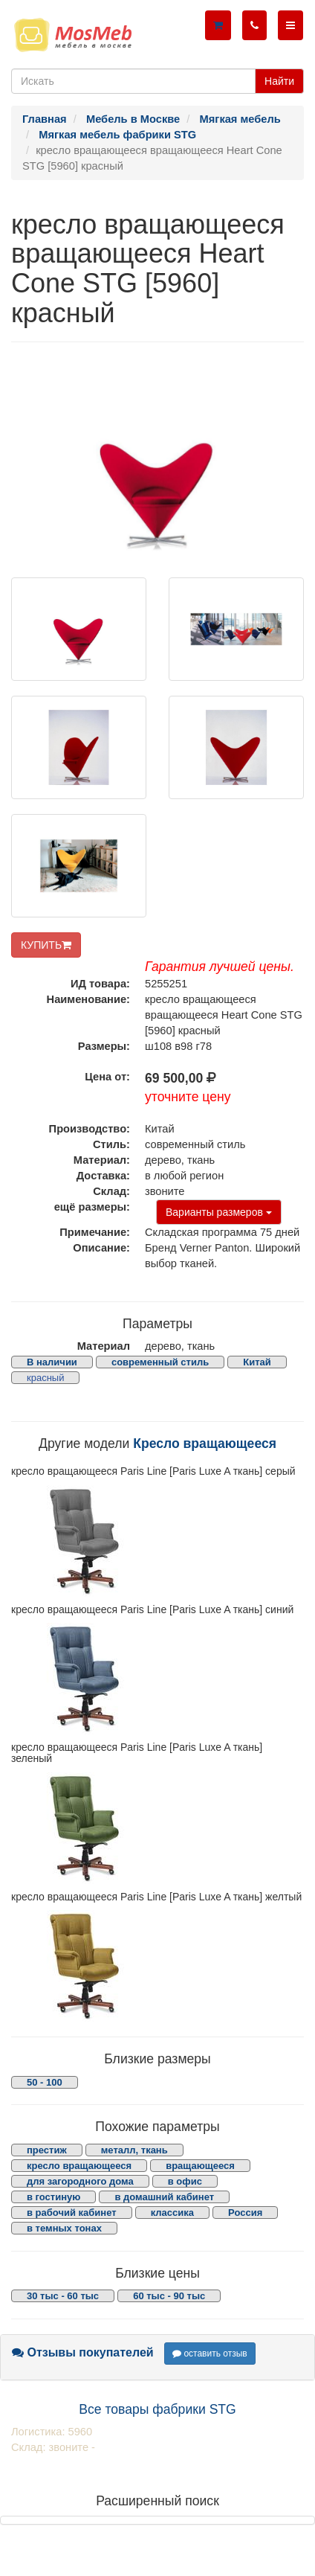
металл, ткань (134, 2150)
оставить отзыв (209, 2353)
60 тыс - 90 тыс (169, 2295)
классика (172, 2212)
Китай (257, 1362)
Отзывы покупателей (83, 2352)
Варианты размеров (219, 1212)
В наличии (52, 1362)
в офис (185, 2181)
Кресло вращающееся (204, 1443)
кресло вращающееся (79, 2165)
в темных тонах (64, 2228)
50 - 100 (44, 2082)
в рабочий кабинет (72, 2212)
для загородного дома (80, 2181)
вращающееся (200, 2165)
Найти (279, 81)
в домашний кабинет (164, 2196)
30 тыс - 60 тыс (63, 2295)
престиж (47, 2150)
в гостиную (53, 2196)
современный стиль (160, 1362)
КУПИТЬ (46, 945)
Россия (245, 2212)
